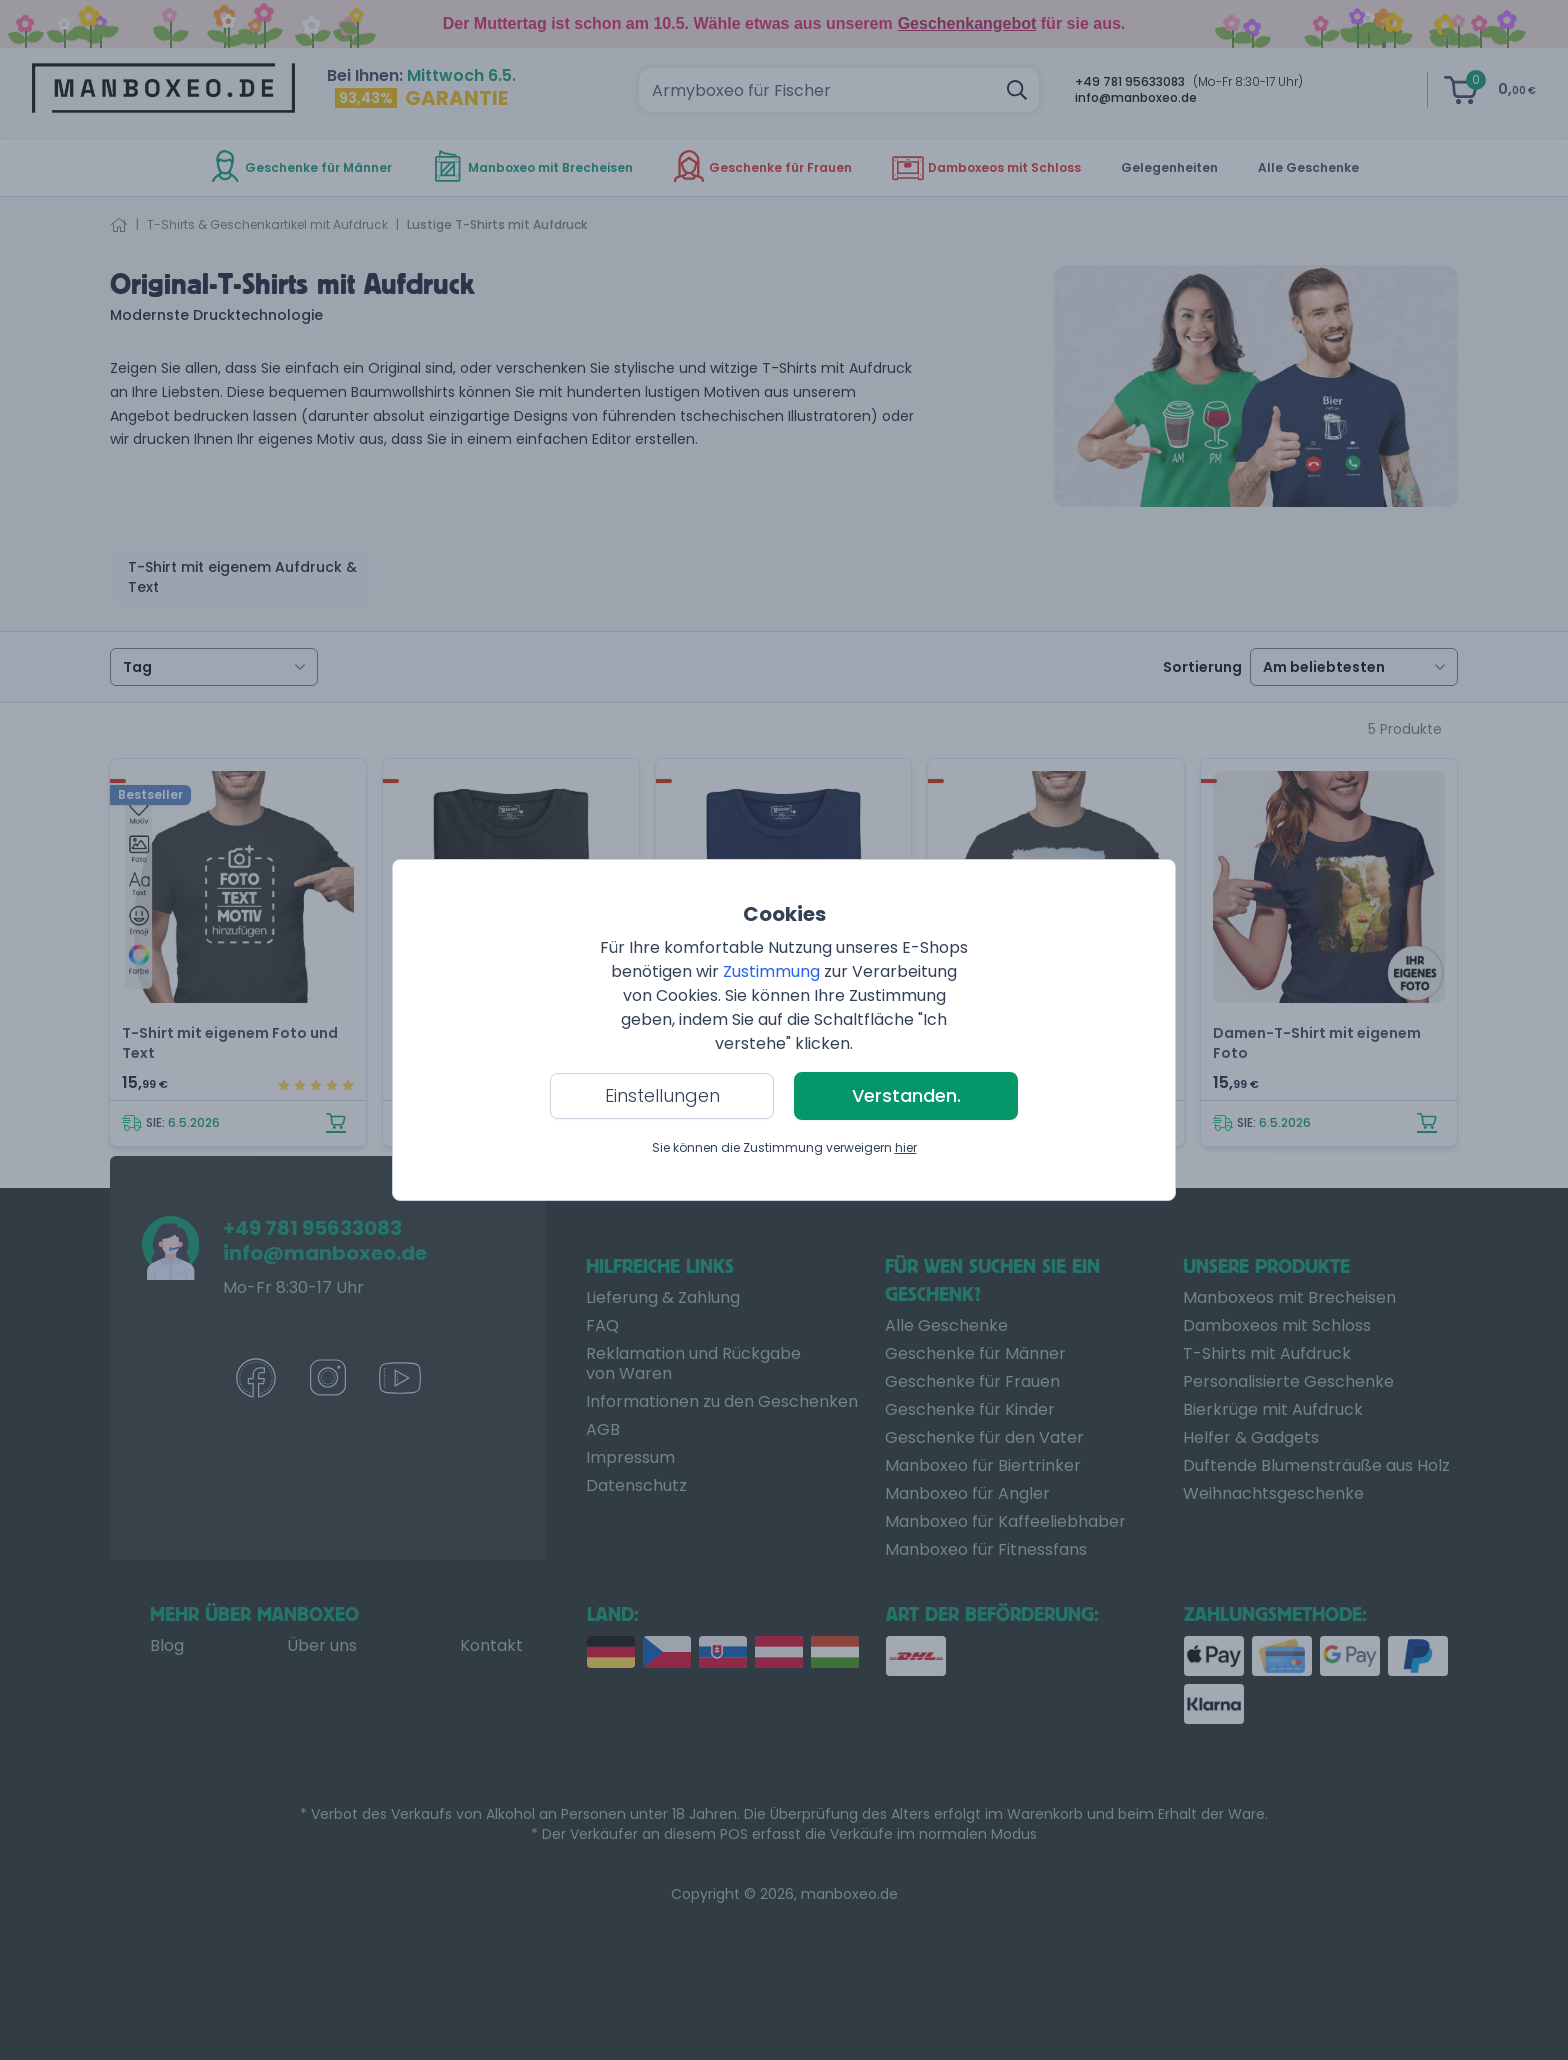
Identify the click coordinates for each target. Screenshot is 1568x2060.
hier (906, 1147)
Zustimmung (771, 971)
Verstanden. (906, 1095)
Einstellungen (662, 1095)
